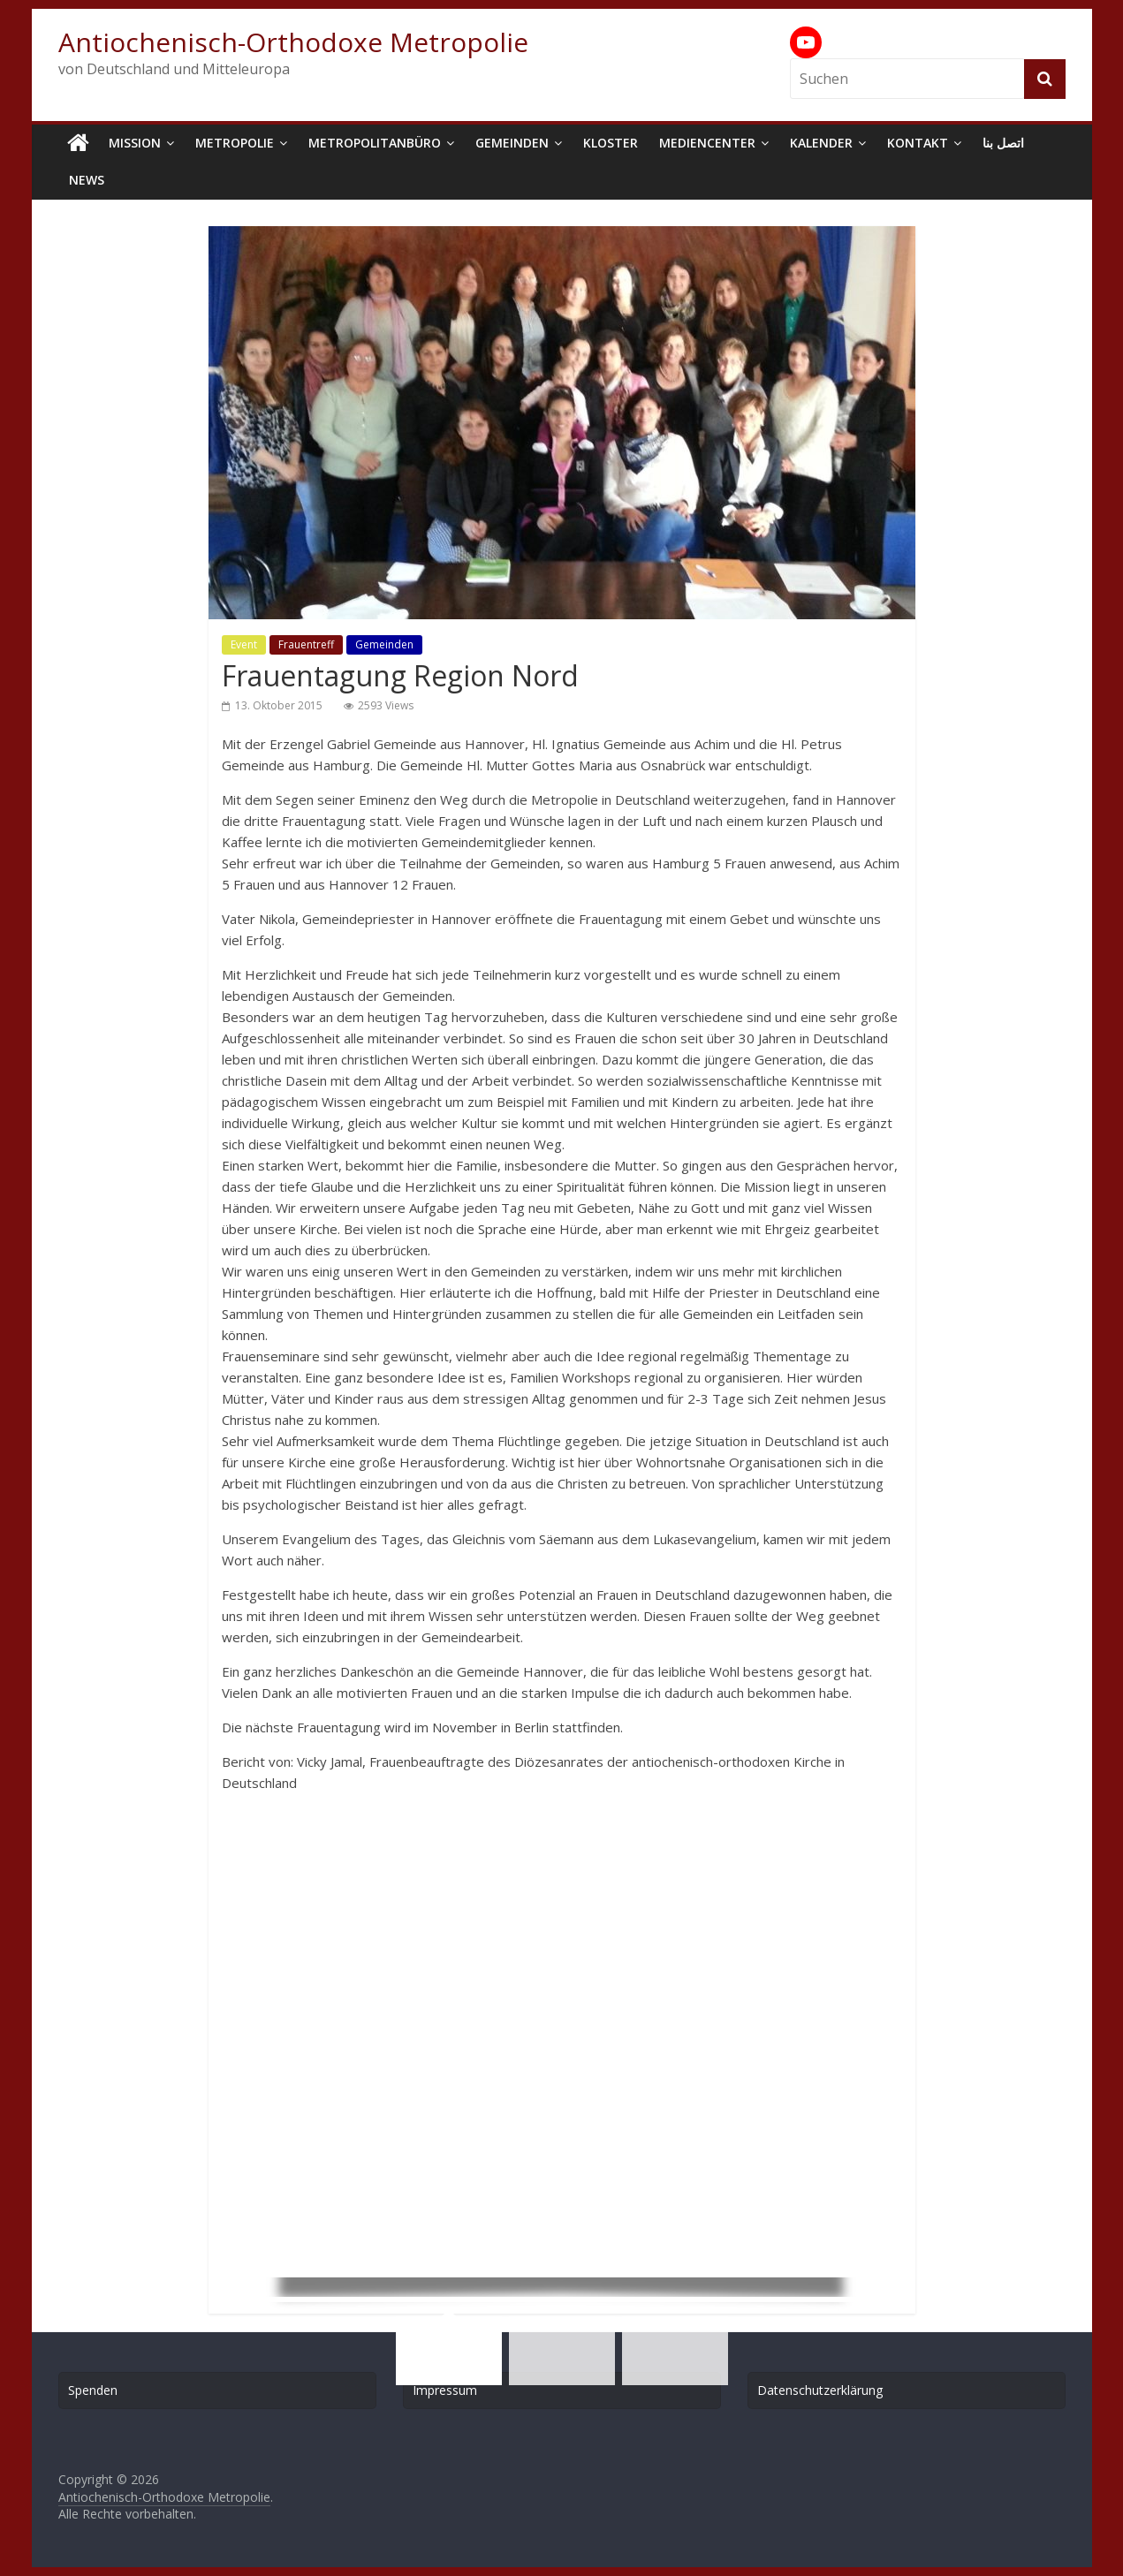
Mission (135, 142)
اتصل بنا (1003, 142)
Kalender (821, 142)
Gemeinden (512, 142)
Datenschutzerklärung (820, 2390)
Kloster (610, 142)
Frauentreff (306, 644)
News (86, 179)
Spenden (93, 2390)
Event (244, 644)
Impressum (445, 2390)
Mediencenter (707, 142)
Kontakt (917, 142)
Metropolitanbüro (374, 142)
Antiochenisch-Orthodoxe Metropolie (293, 42)
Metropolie (234, 142)
